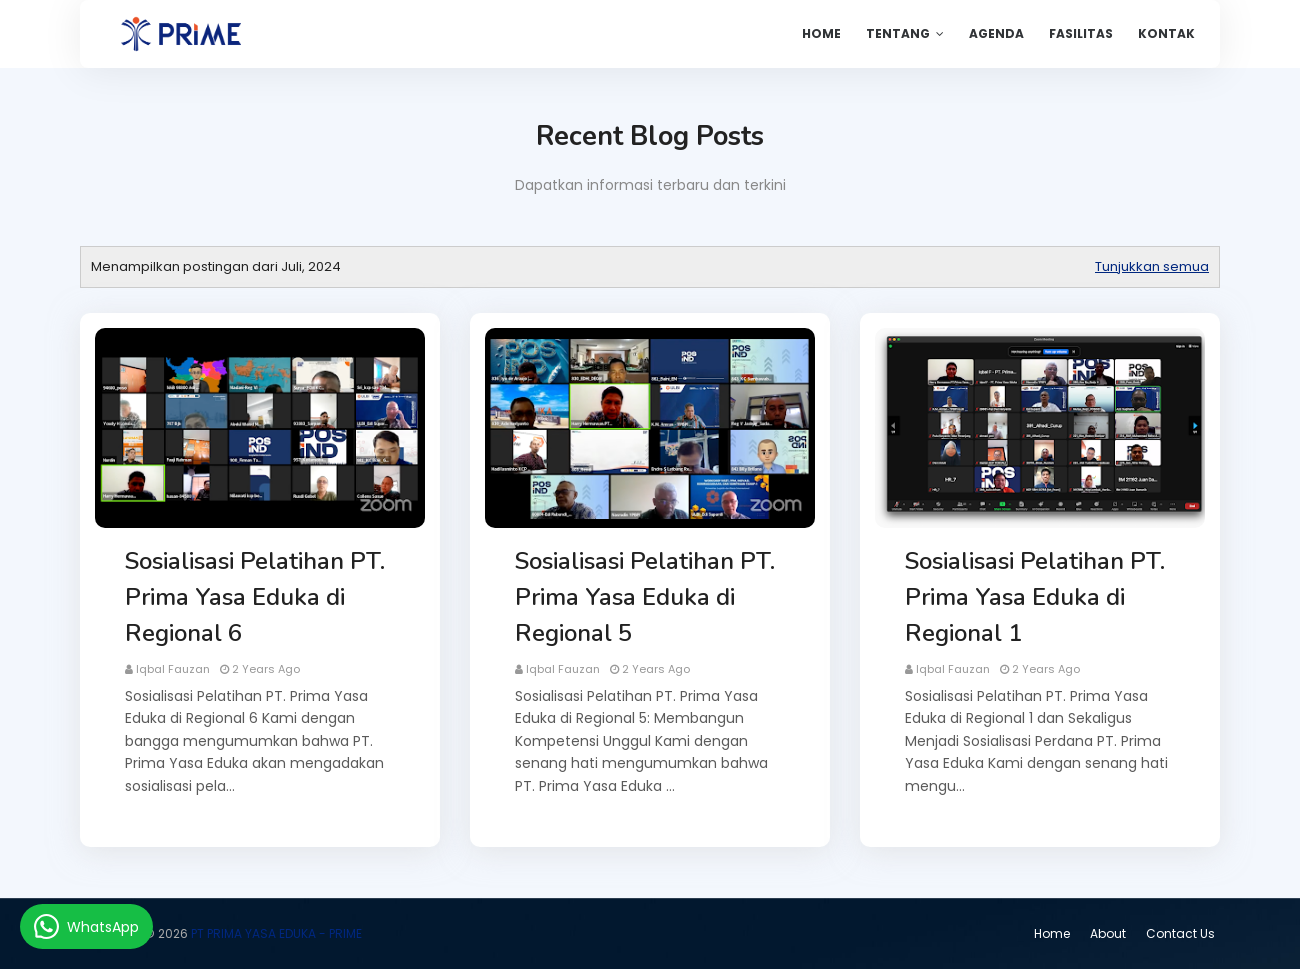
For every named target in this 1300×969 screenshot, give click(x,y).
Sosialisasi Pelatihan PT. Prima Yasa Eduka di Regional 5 (645, 597)
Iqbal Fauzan (173, 669)
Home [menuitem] (821, 33)
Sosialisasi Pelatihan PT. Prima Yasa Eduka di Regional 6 (255, 597)
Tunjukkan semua (1152, 266)
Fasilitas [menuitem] (1081, 33)
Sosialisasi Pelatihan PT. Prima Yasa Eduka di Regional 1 (1035, 597)
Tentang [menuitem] (898, 33)
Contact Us (1180, 933)
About (1108, 933)
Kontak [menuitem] (1166, 33)
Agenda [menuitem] (996, 33)
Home (1052, 933)
